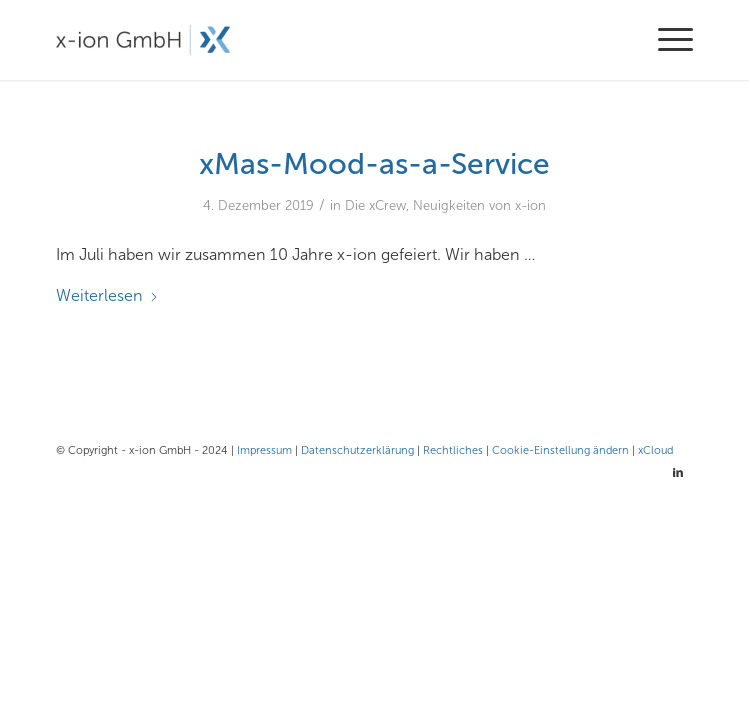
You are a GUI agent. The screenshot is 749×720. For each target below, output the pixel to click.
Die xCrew (375, 205)
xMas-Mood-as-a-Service (374, 164)
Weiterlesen (107, 295)
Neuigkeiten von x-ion (479, 205)
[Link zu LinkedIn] (678, 473)
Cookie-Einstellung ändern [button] (560, 450)
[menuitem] (665, 40)
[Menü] (665, 40)
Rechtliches (453, 450)
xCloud (655, 450)
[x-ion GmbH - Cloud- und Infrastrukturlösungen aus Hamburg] (310, 40)
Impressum (264, 450)
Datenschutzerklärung (357, 450)
